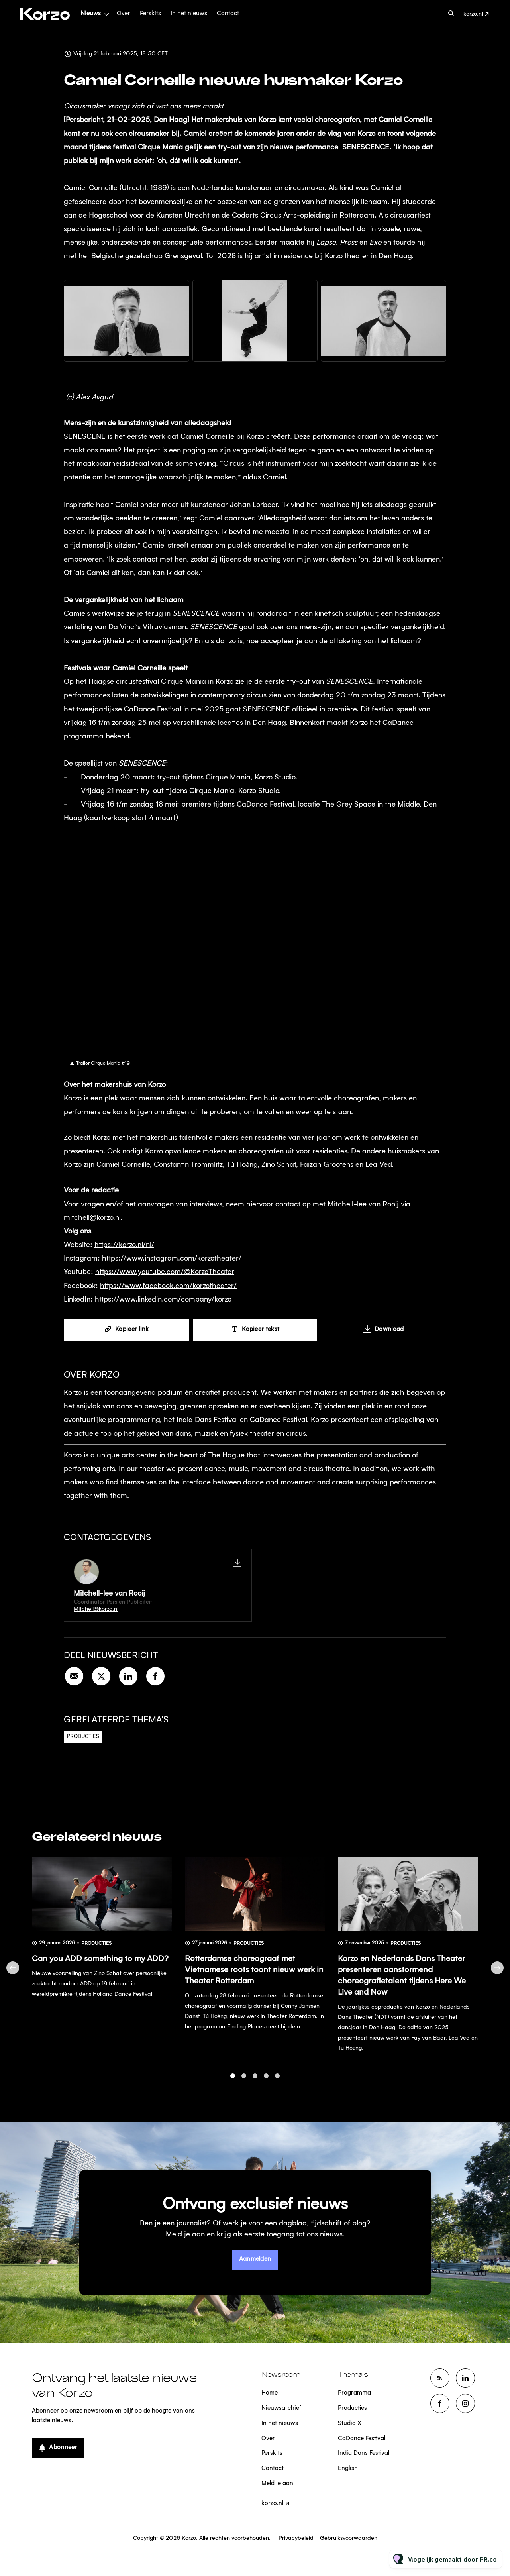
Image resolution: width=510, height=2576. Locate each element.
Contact (228, 14)
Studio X (349, 2424)
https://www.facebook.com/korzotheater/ (168, 1287)
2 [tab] (243, 2082)
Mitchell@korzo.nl (96, 1609)
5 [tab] (277, 2082)
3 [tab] (255, 2082)
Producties (83, 1736)
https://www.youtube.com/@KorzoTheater (164, 1273)
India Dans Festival (363, 2453)
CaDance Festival (361, 2439)
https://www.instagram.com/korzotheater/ (171, 1260)
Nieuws (90, 14)
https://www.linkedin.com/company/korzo (163, 1300)
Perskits (150, 14)
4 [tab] (266, 2082)
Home (269, 2393)
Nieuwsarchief (281, 2408)
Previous (12, 1973)
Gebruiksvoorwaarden (348, 2538)
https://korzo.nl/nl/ (124, 1246)
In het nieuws (189, 14)
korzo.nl (473, 14)
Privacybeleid (296, 2538)
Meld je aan (277, 2484)
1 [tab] (232, 2082)
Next (497, 1973)
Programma (354, 2393)
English (348, 2469)
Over (123, 14)
